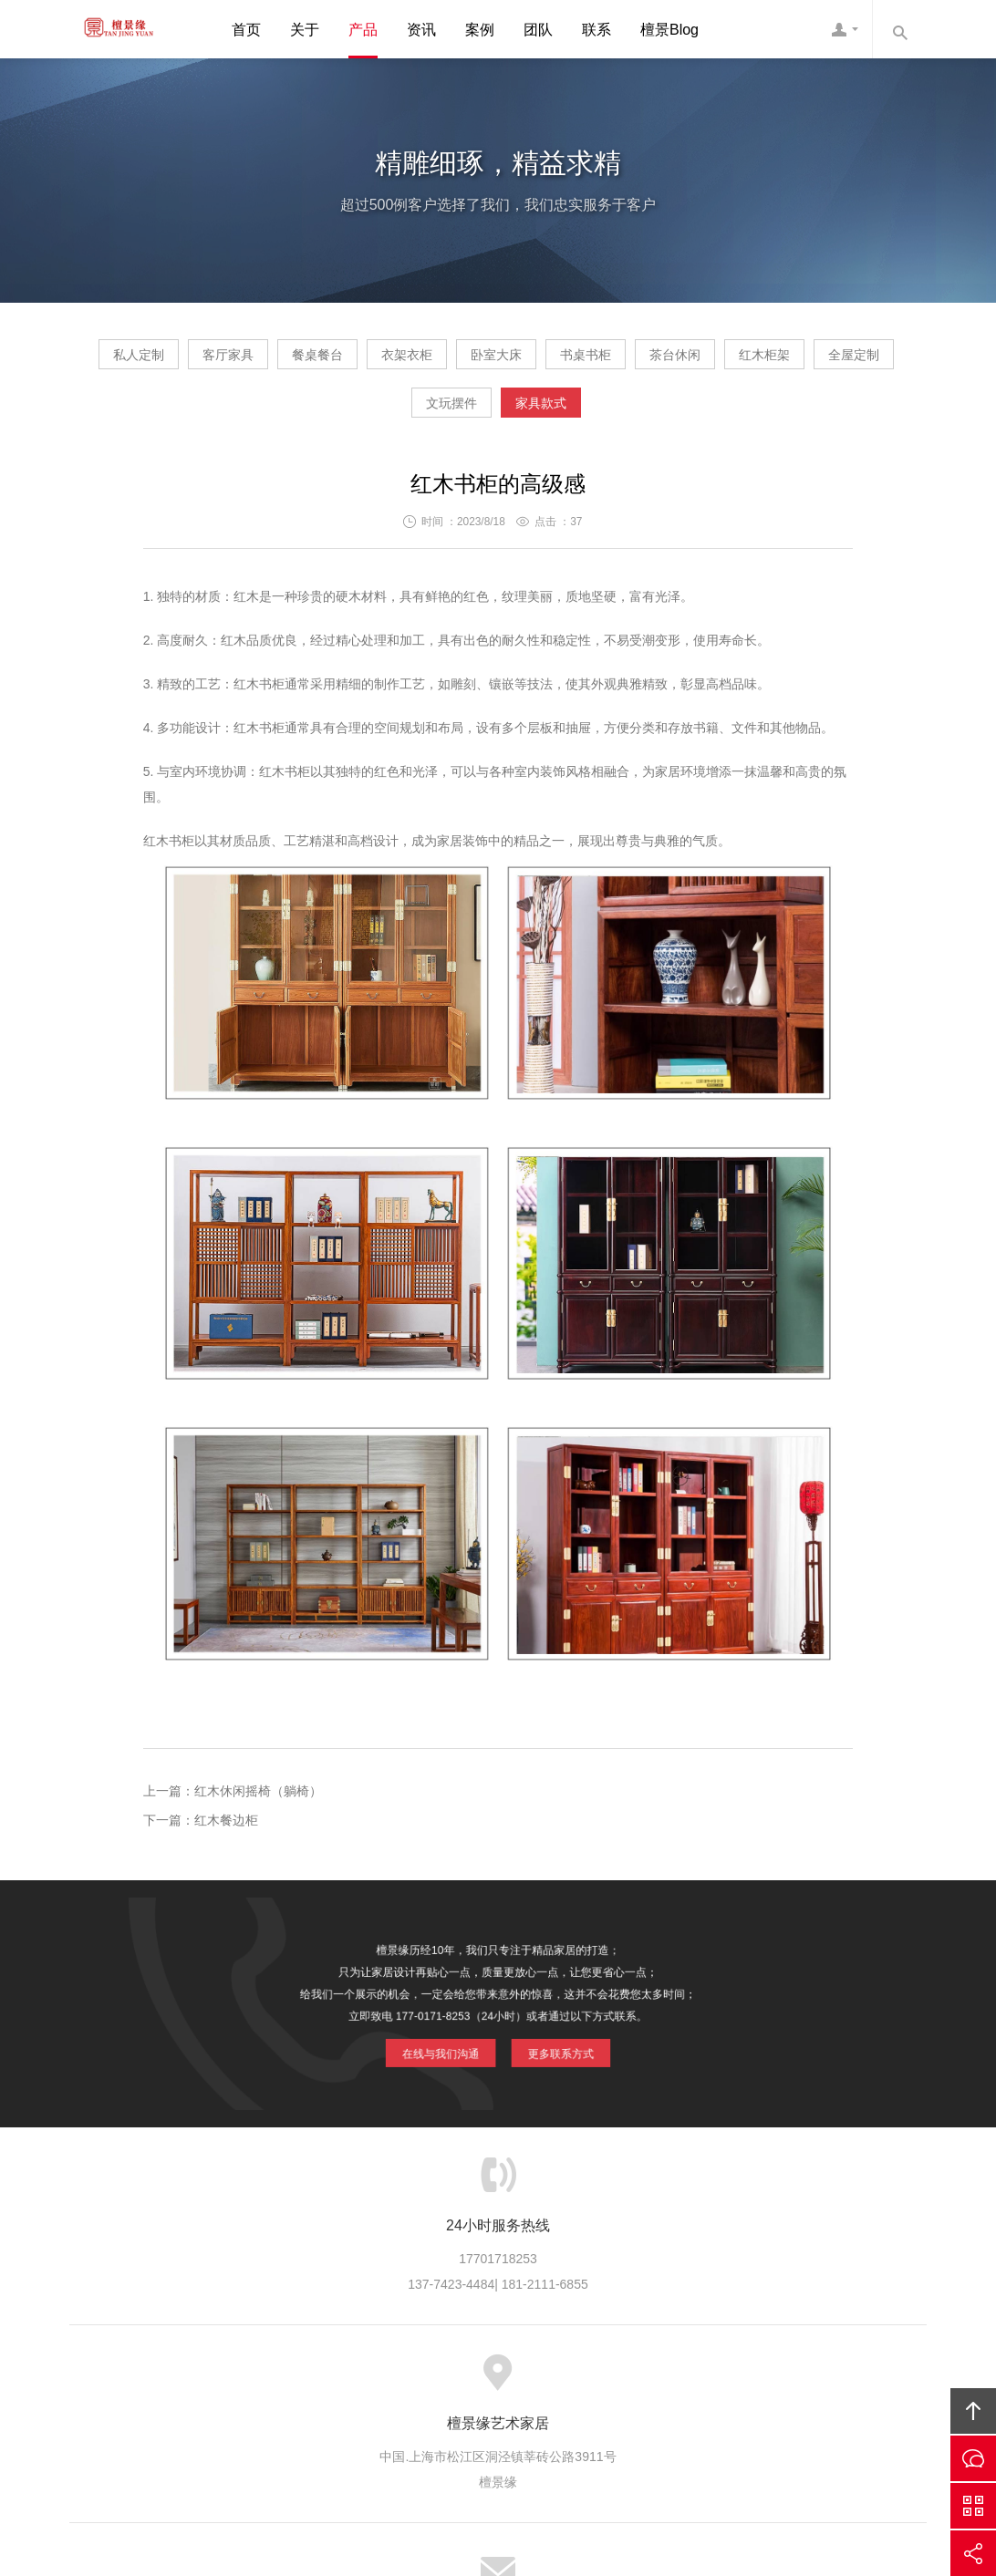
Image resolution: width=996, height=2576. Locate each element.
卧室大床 (682, 361)
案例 (479, 29)
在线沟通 (973, 2458)
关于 (304, 29)
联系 (596, 29)
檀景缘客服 (844, 29)
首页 (246, 29)
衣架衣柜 (558, 361)
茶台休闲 (248, 416)
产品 (363, 29)
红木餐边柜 (226, 1834)
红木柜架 (372, 416)
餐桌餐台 (434, 361)
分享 (973, 2553)
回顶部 (973, 2411)
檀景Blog (669, 29)
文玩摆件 (620, 416)
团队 (538, 29)
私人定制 (186, 361)
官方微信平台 (973, 2506)
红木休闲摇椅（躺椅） (258, 1805)
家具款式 (744, 416)
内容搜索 (899, 29)
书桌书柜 (806, 361)
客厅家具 (310, 361)
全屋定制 (496, 416)
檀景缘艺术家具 (110, 29)
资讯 (421, 29)
